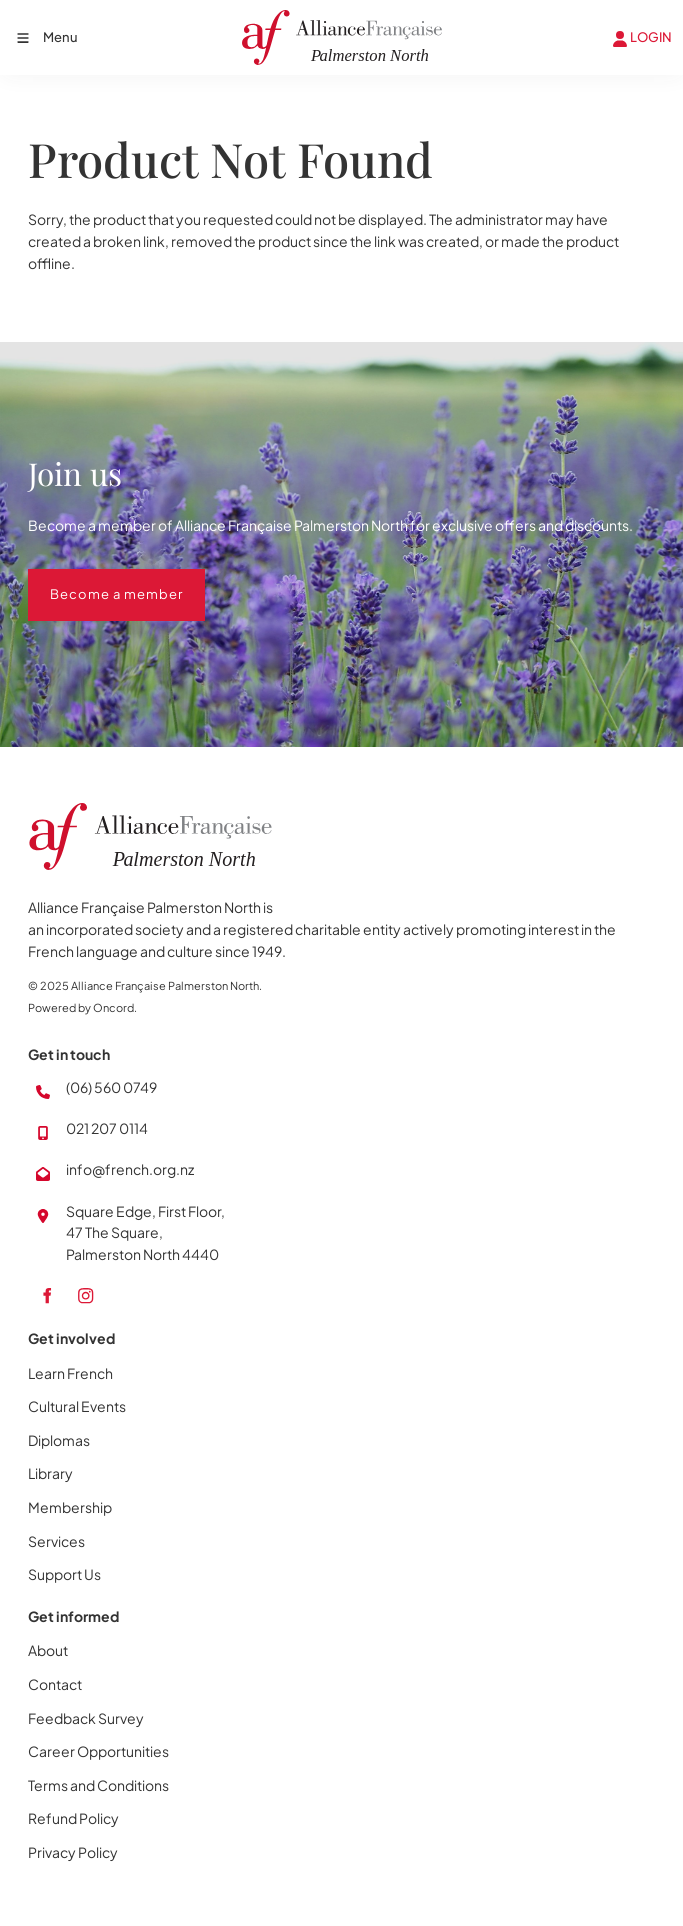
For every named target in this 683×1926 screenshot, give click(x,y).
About (48, 1650)
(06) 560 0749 (111, 1087)
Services (56, 1541)
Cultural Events (77, 1406)
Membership (70, 1507)
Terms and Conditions (98, 1785)
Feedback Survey (86, 1718)
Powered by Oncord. (82, 1007)
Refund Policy (73, 1818)
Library (50, 1473)
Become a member (94, 579)
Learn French (70, 1373)
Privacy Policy (73, 1852)
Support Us (64, 1574)
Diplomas (59, 1440)
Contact (55, 1684)
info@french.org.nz (130, 1169)
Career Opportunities (98, 1751)
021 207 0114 (107, 1128)
